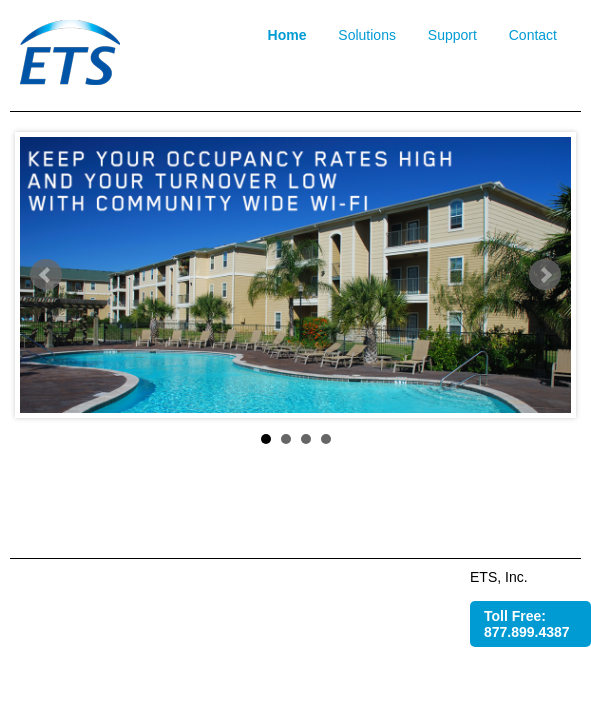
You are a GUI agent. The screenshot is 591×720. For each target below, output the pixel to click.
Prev (46, 275)
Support (452, 35)
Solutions (367, 35)
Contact (533, 35)
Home (287, 35)
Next (545, 275)
